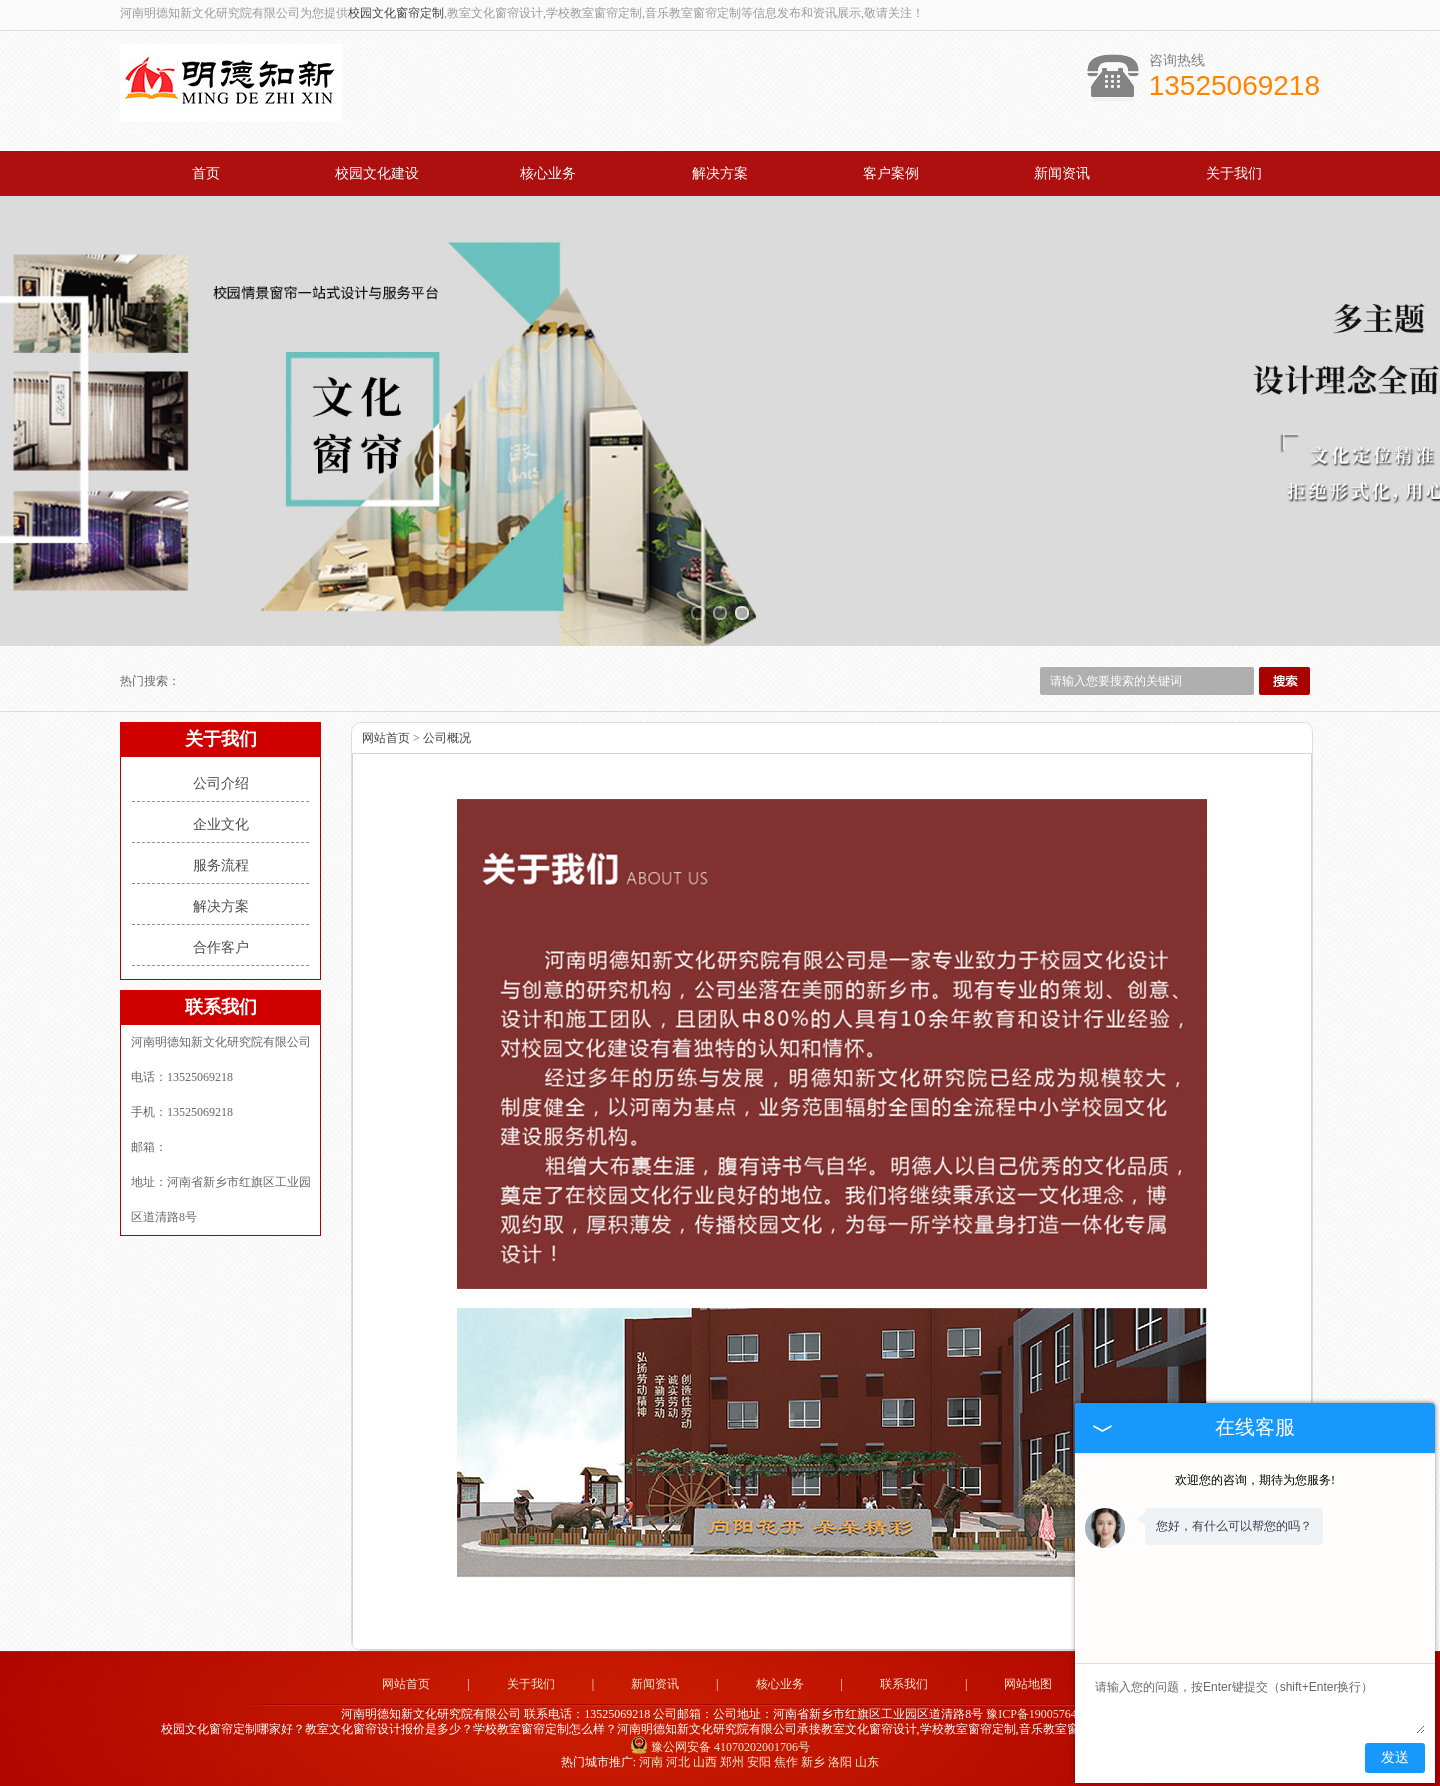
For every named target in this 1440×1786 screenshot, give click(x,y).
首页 (206, 173)
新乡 (813, 1762)
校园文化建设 (377, 173)
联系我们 (904, 1684)
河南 (651, 1762)
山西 (705, 1762)
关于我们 (1234, 173)
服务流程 (221, 865)
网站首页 (386, 738)
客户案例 (891, 173)
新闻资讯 (1062, 173)
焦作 (786, 1762)
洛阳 (840, 1762)
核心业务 (548, 173)
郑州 (732, 1762)
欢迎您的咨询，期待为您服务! (1255, 1480)
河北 (678, 1762)
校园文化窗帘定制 (396, 13)
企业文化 (221, 824)
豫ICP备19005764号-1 (1042, 1714)
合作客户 (221, 947)
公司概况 (447, 738)
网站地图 (1028, 1684)
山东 (867, 1762)
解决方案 (720, 173)
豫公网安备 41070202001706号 (720, 1747)
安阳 (759, 1762)
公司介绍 (221, 783)
